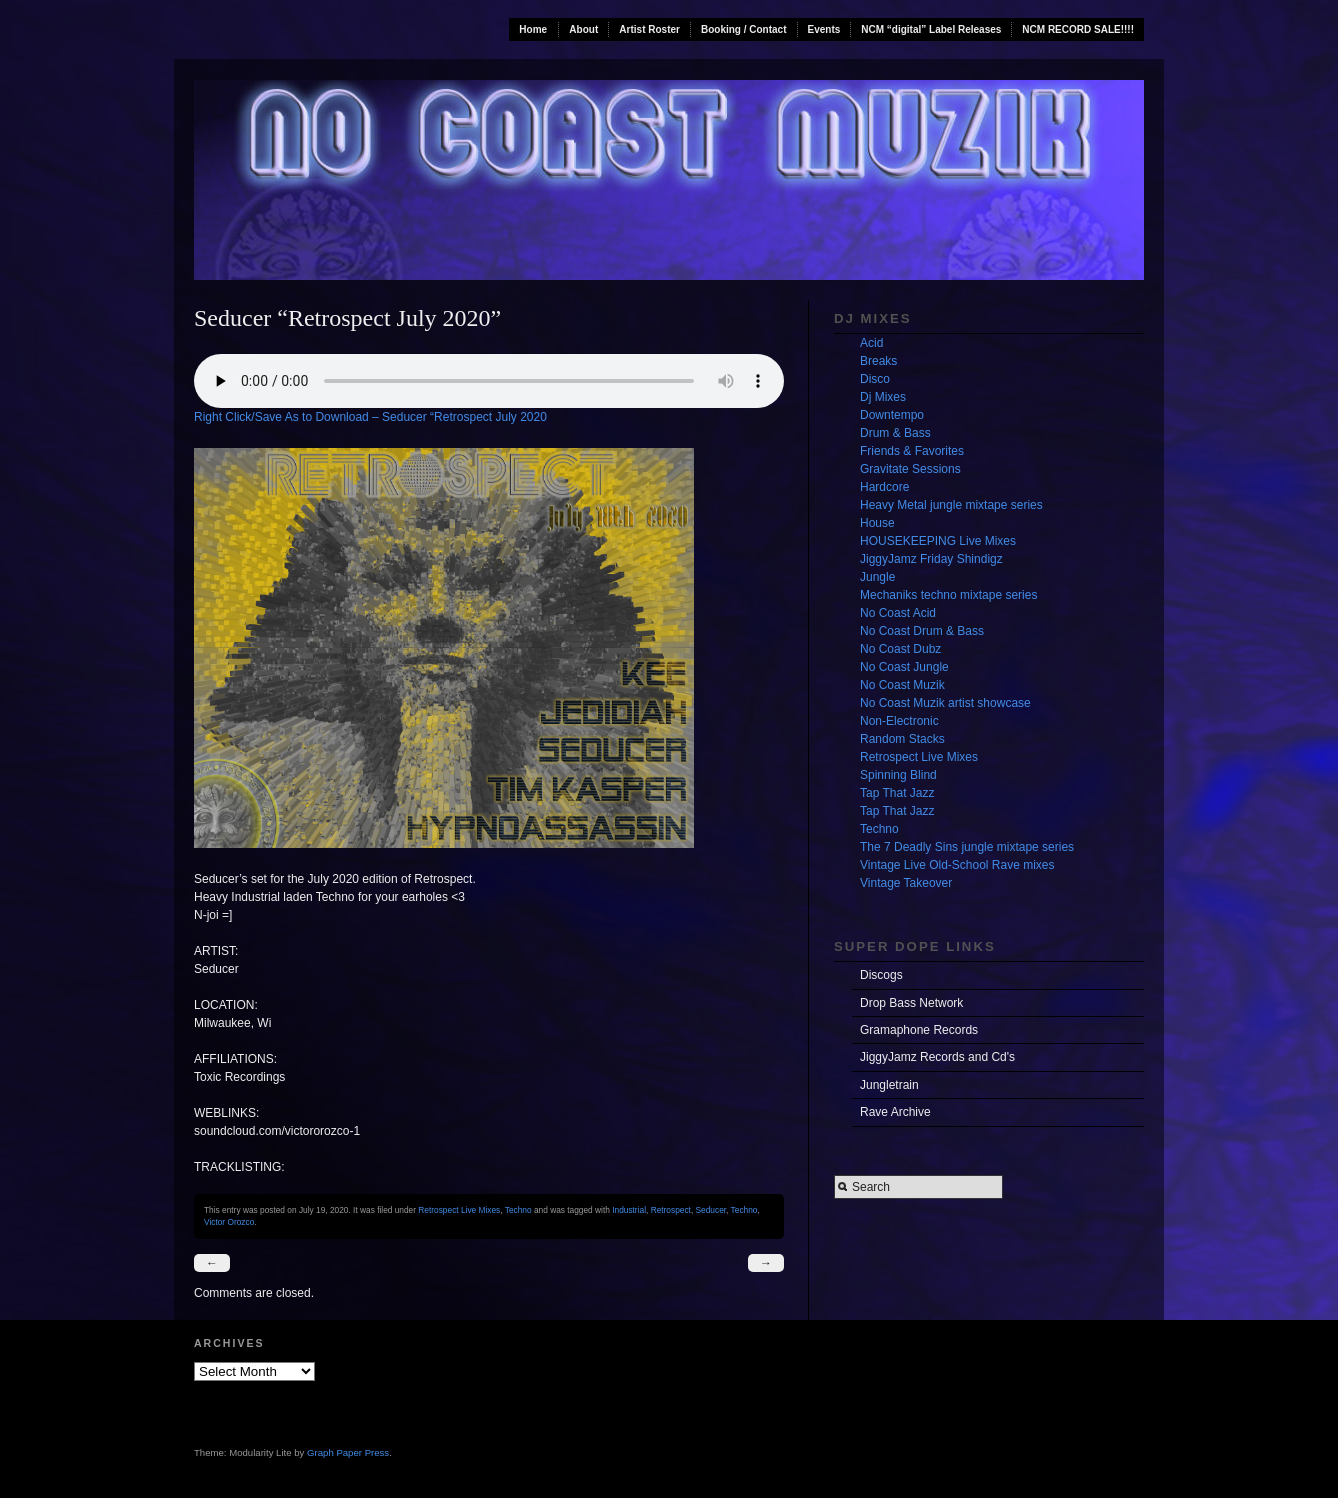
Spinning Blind (898, 775)
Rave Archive (895, 1112)
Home (533, 29)
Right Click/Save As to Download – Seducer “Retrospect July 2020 (370, 417)
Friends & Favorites (912, 451)
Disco (875, 379)
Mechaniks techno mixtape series (948, 595)
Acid (871, 343)
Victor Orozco (229, 1222)
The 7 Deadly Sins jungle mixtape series (967, 847)
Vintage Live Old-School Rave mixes (957, 865)
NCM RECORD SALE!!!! (1078, 29)
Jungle (877, 577)
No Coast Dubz (900, 649)
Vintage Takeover (906, 883)
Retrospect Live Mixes (459, 1210)
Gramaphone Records (919, 1030)
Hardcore (884, 487)
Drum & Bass (895, 433)
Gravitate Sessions (910, 469)
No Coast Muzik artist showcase (945, 703)
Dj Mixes (883, 397)
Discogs (881, 975)
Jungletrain (889, 1085)
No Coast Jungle (904, 667)
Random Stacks (902, 739)
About (583, 29)
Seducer (711, 1210)
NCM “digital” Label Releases (931, 29)
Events (824, 29)
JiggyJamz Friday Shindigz (931, 559)
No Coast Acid (898, 613)
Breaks (878, 361)
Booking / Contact (744, 29)
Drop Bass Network (911, 1003)
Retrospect (671, 1210)
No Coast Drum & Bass (922, 631)
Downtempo (892, 415)
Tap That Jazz (897, 793)
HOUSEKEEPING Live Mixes (938, 541)
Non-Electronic (899, 721)
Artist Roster (649, 29)
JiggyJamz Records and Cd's (937, 1057)
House (877, 523)
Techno (518, 1210)
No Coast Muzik (902, 685)
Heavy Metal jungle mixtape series (951, 505)
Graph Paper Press (348, 1452)
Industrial (629, 1210)
